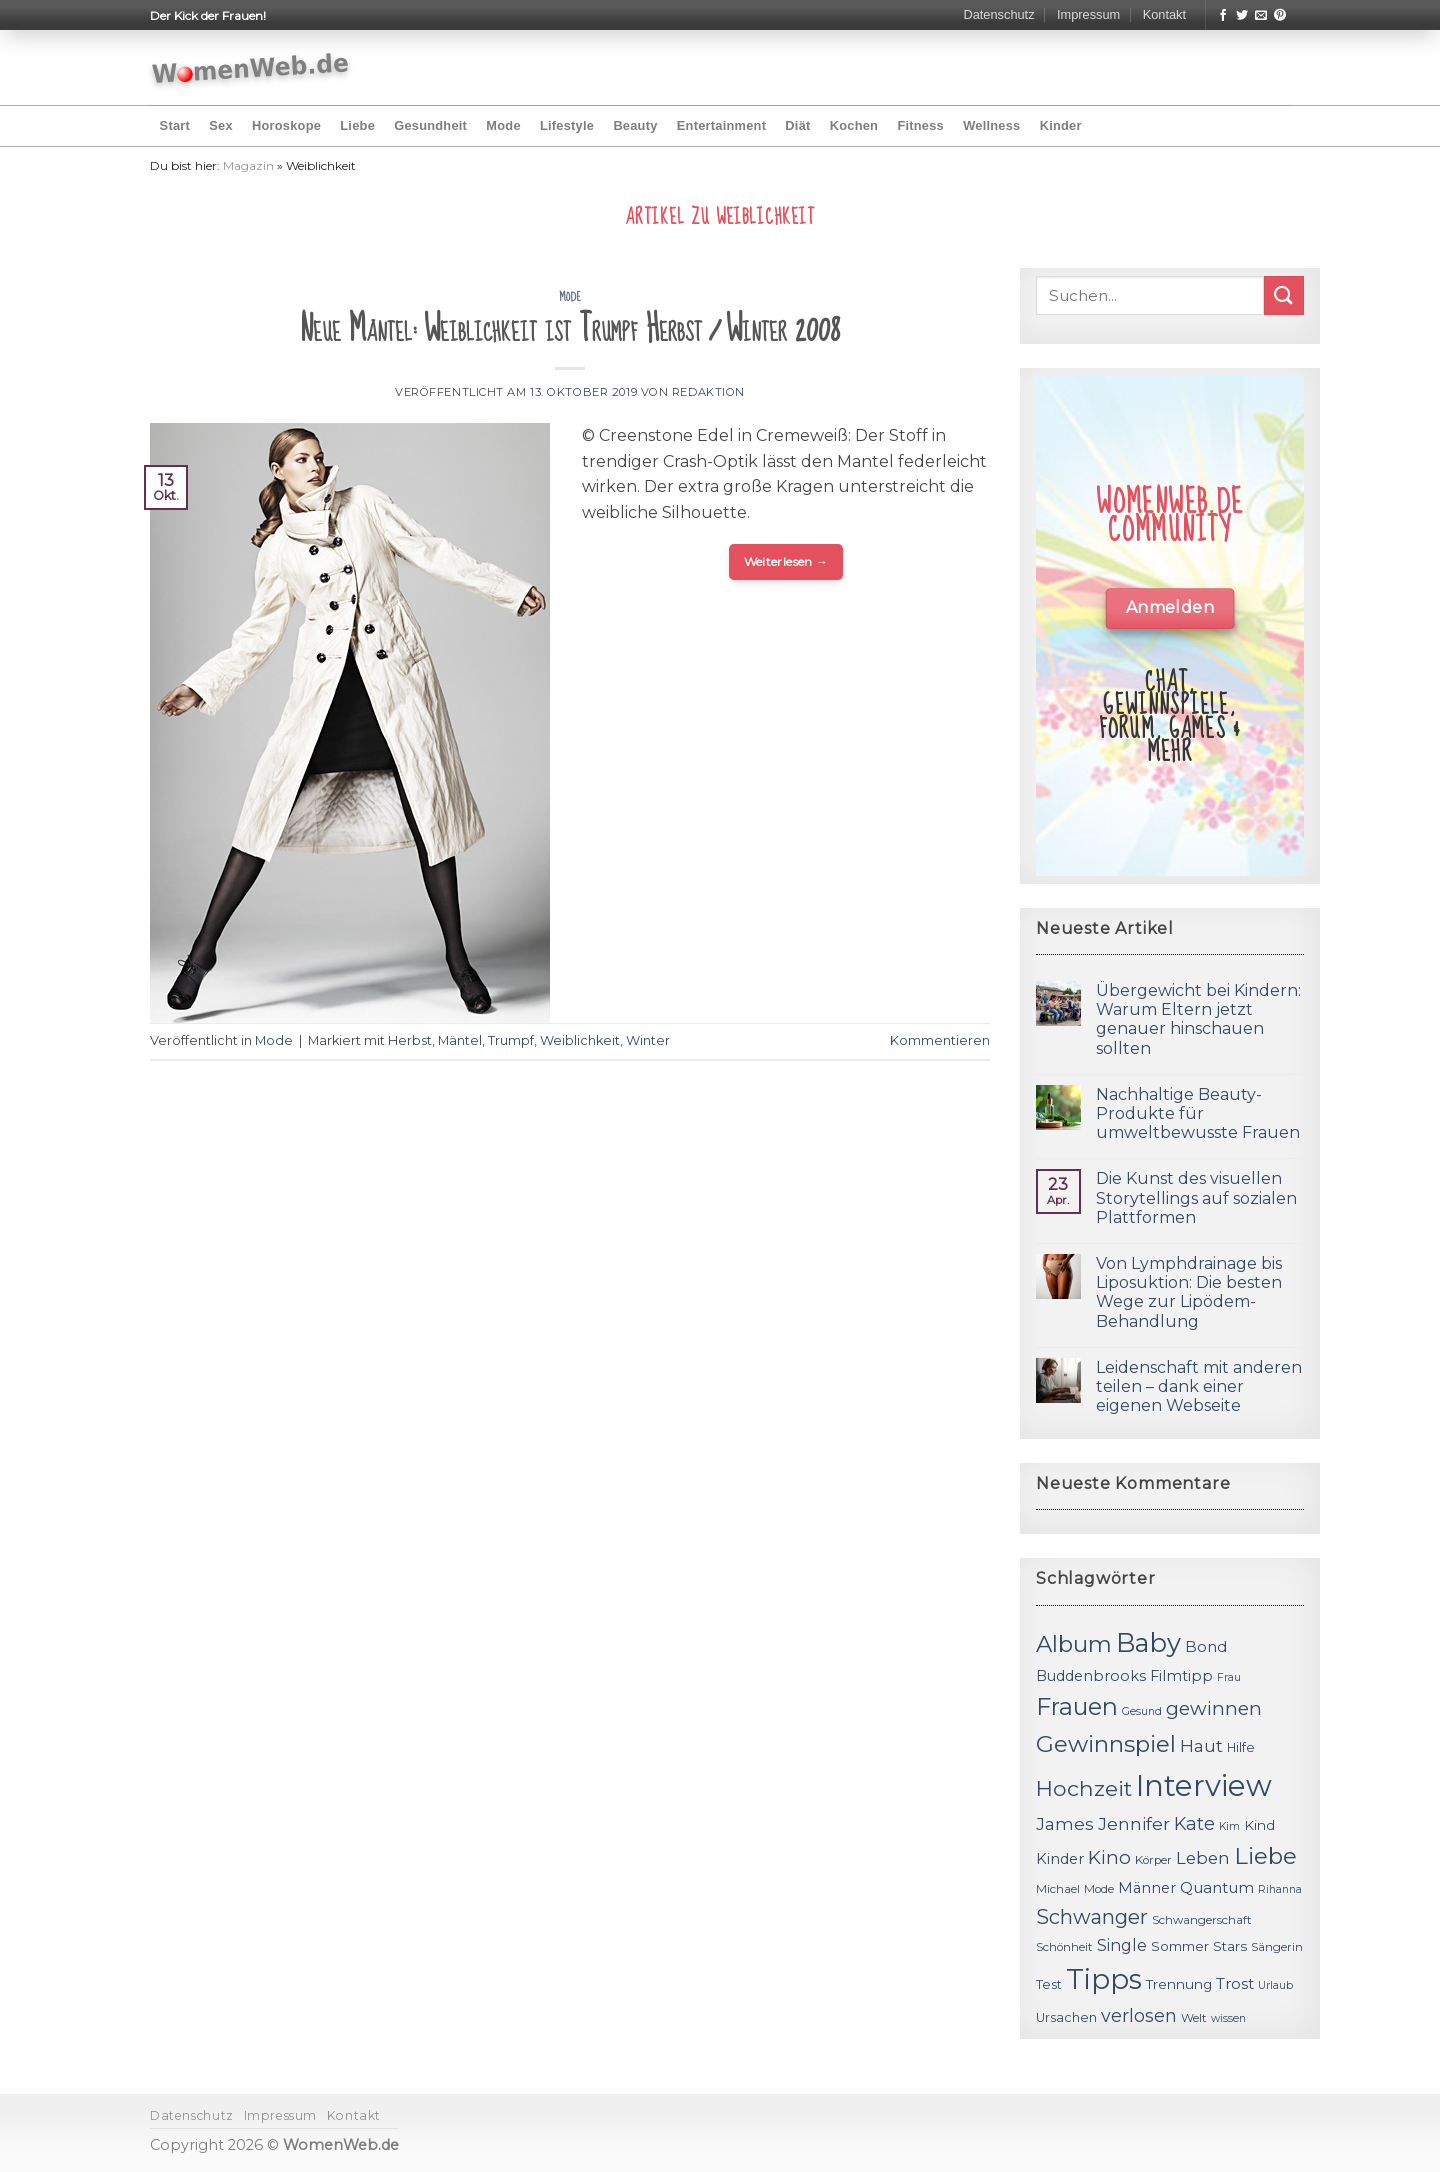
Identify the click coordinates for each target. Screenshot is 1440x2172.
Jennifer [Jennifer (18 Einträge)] (1134, 1823)
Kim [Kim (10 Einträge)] (1229, 1826)
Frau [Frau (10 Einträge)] (1229, 1677)
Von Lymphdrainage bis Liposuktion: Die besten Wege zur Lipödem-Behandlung (1189, 1292)
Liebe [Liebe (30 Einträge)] (1265, 1856)
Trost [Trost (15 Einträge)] (1235, 1983)
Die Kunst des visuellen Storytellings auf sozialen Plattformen (1196, 1197)
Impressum (1088, 14)
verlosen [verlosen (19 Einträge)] (1139, 2015)
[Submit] (1284, 295)
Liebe (357, 125)
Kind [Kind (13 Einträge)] (1259, 1825)
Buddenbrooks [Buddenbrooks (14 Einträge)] (1091, 1676)
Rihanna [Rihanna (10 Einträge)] (1280, 1889)
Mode (503, 125)
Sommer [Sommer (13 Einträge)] (1180, 1946)
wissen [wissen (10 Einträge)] (1228, 2018)
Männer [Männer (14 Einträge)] (1147, 1888)
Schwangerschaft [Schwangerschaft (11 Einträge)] (1202, 1920)
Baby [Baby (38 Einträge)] (1148, 1642)
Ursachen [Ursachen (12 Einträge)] (1066, 2017)
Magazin (248, 165)
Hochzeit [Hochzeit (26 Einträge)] (1084, 1788)
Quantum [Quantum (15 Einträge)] (1217, 1887)
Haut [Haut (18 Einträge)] (1201, 1745)
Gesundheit (430, 125)
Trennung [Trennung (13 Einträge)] (1179, 1984)
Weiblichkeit (580, 1040)
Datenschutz (998, 14)
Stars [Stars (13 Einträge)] (1230, 1946)
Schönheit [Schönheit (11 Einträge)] (1064, 1947)
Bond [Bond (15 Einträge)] (1206, 1646)
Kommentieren (940, 1040)
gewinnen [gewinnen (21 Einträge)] (1214, 1708)
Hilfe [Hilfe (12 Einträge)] (1241, 1747)
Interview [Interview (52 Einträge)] (1204, 1785)
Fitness (920, 125)
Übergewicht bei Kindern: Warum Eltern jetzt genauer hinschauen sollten (1198, 1019)
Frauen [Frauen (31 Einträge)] (1077, 1706)
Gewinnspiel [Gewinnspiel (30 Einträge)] (1106, 1744)
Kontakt (1164, 14)
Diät (797, 125)
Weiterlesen (786, 561)
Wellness (991, 125)
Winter (648, 1040)
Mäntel (460, 1040)
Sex (221, 125)
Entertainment (721, 125)
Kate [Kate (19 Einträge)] (1194, 1823)
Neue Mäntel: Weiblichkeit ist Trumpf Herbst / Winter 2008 (570, 329)
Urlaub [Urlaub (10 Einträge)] (1275, 1985)
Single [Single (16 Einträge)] (1122, 1945)
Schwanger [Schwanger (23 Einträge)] (1092, 1917)
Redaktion (708, 392)
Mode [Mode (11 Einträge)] (1099, 1889)
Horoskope (286, 125)
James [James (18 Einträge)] (1065, 1823)
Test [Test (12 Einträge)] (1049, 1984)
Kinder (1061, 125)
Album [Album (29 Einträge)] (1074, 1644)
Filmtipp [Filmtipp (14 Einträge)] (1181, 1676)
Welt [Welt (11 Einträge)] (1194, 2018)
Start (175, 125)
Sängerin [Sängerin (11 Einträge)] (1277, 1947)
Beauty (635, 125)
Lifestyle (567, 125)
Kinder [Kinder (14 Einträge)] (1060, 1859)
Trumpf (511, 1040)
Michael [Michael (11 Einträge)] (1058, 1889)
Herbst (410, 1040)
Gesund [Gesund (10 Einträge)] (1142, 1711)
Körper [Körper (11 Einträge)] (1153, 1860)
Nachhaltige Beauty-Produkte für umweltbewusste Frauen (1198, 1113)
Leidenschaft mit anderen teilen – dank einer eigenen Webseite (1199, 1386)
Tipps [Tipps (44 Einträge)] (1104, 1979)
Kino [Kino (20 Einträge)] (1109, 1857)
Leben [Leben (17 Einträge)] (1203, 1858)
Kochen (854, 125)
